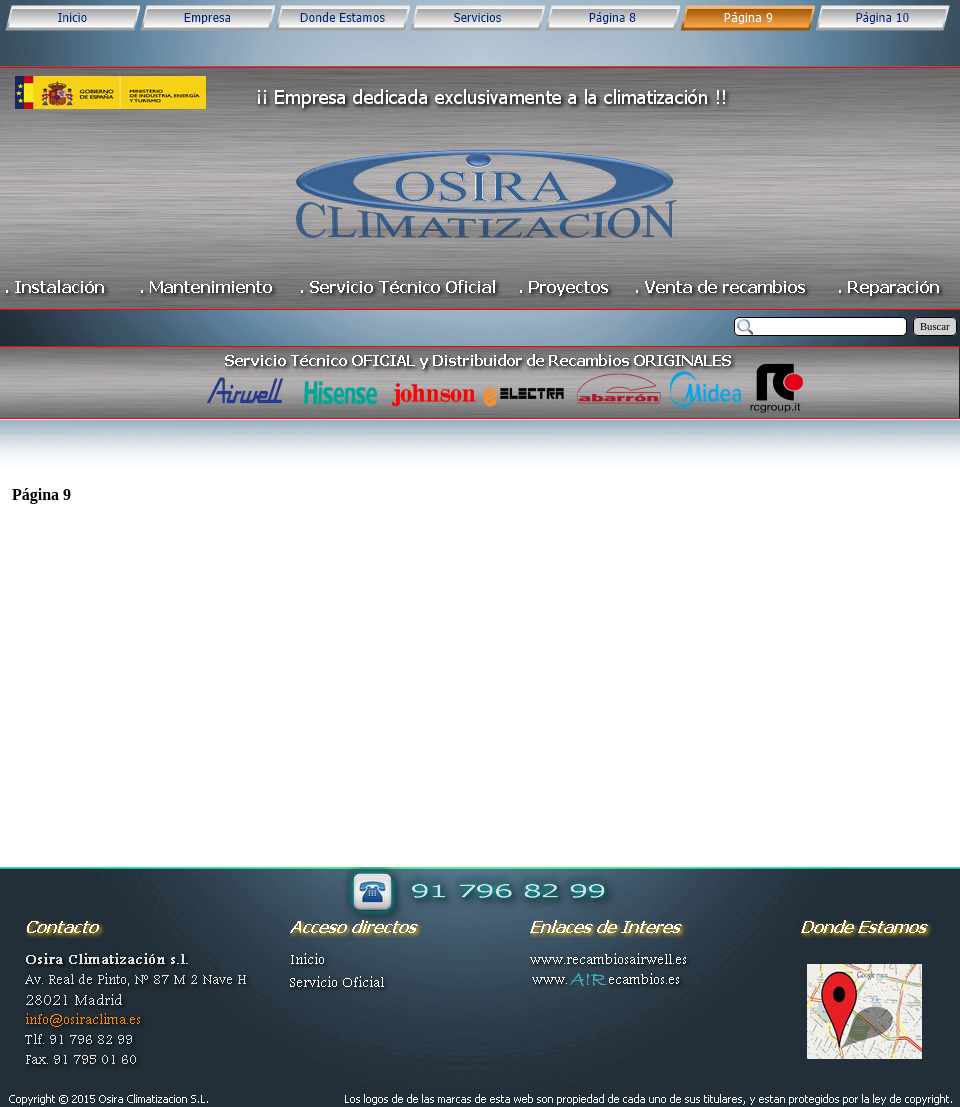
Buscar (935, 326)
